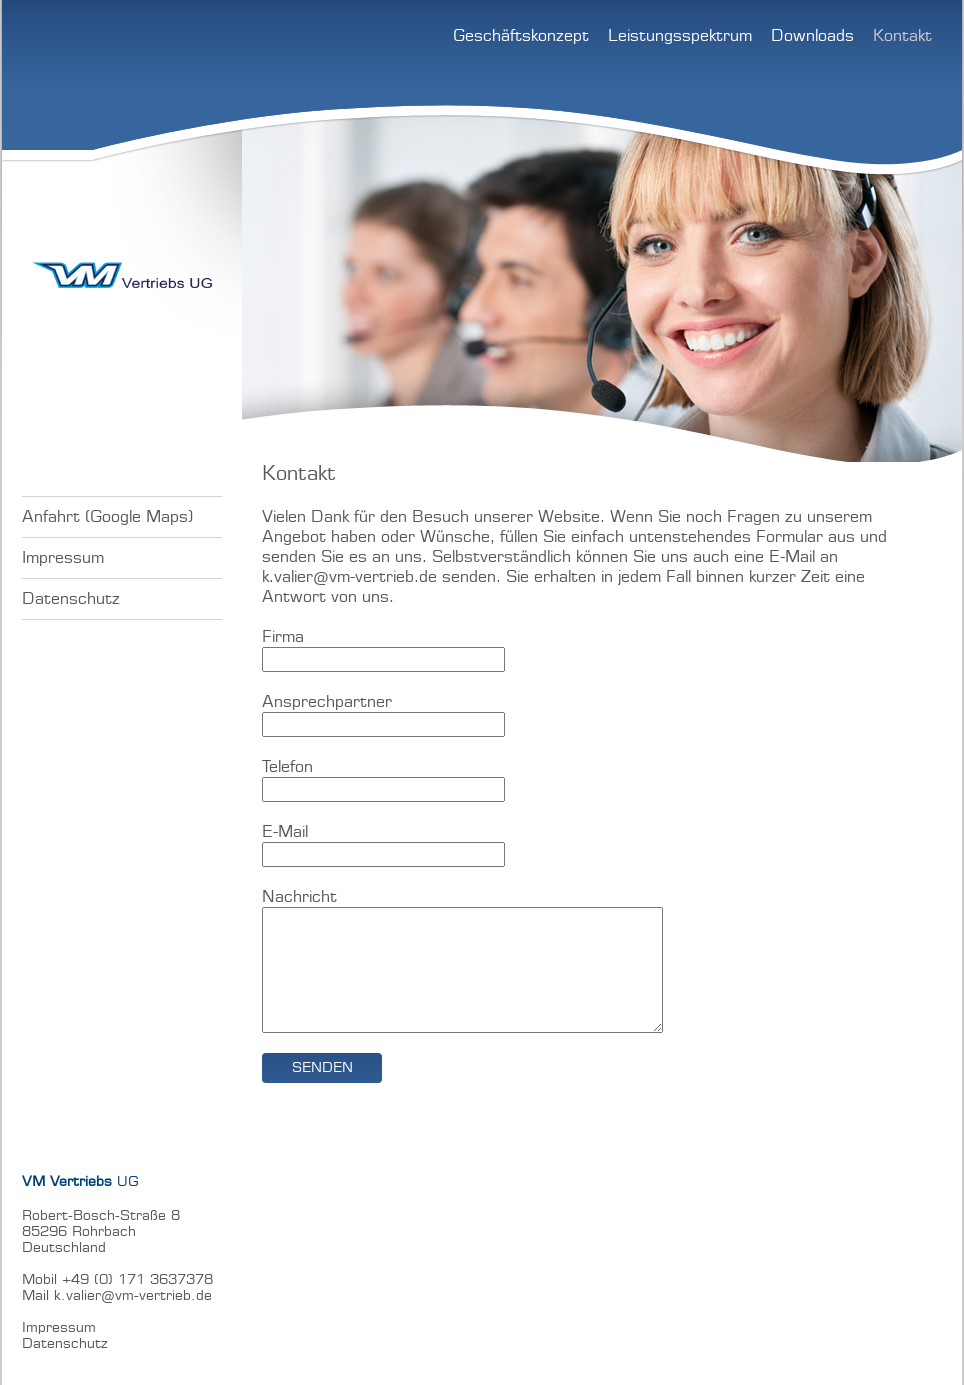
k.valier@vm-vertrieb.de (349, 577)
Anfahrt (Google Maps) (107, 517)
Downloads (812, 36)
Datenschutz (71, 599)
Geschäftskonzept (521, 36)
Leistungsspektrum (680, 36)
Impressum (63, 558)
